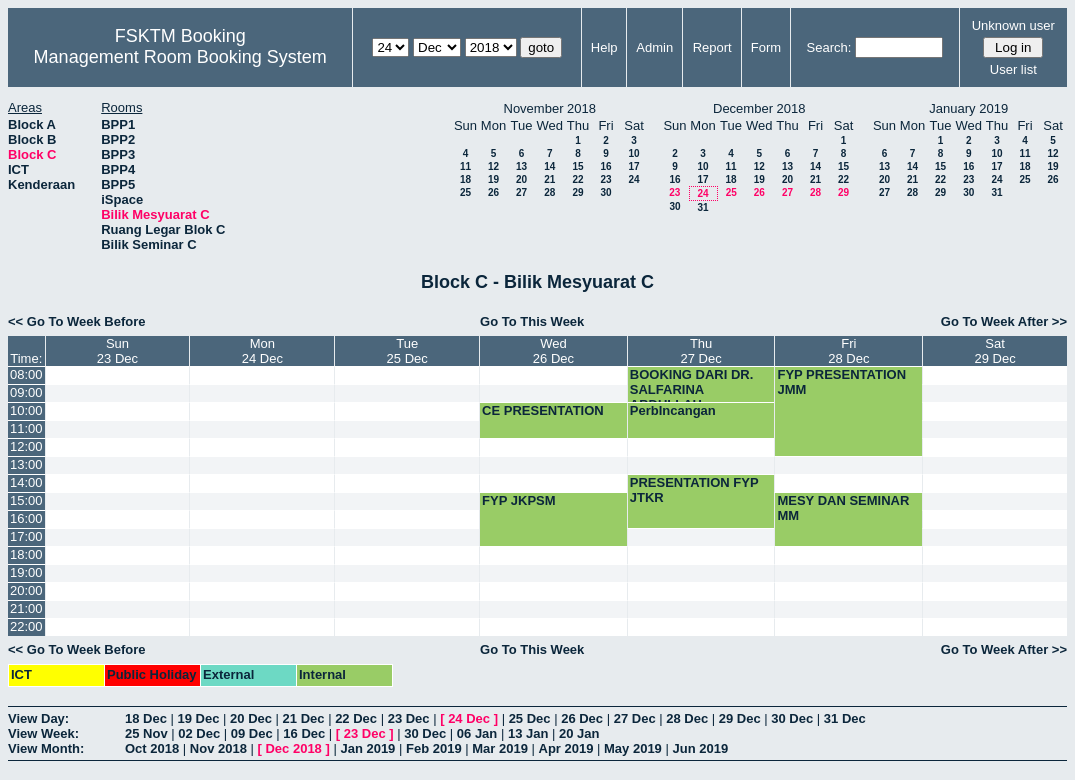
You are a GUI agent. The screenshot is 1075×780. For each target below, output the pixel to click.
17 (633, 166)
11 (465, 166)
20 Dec (251, 718)
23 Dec (409, 718)
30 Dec (792, 718)
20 (521, 179)
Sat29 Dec (994, 351)
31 (702, 207)
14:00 (26, 482)
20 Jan (579, 733)
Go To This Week (532, 321)
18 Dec (146, 718)
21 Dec (304, 718)
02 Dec (199, 733)
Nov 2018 (218, 748)
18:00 (26, 554)
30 (605, 192)
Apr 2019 (566, 748)
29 (577, 192)
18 (465, 179)
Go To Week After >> (1004, 321)
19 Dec (199, 718)
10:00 (26, 410)
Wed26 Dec (553, 351)
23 (605, 179)
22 (577, 179)
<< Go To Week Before (77, 321)
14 (549, 166)
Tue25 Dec (407, 351)
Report (712, 47)
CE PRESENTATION (543, 410)
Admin (654, 47)
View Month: (46, 748)
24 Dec (469, 718)
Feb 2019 (434, 748)
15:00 (26, 500)
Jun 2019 (700, 748)
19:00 (26, 572)
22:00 (26, 626)
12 (493, 166)
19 (493, 179)
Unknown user (1013, 25)
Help (604, 47)
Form (766, 47)
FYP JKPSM (518, 500)
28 (549, 192)
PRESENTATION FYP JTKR (694, 490)
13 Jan (528, 733)
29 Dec (740, 718)
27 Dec (635, 718)
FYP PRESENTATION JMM (841, 382)
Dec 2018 (293, 748)
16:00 (26, 518)
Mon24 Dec (262, 351)
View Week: (43, 733)
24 (633, 179)
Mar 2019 (500, 748)
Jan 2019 (367, 748)
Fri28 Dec (848, 351)
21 (549, 179)
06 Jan (477, 733)
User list (1013, 69)
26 (493, 192)
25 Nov (146, 733)
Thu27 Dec (701, 351)
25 (465, 192)
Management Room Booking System (180, 57)
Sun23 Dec (117, 351)
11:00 (26, 428)
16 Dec (304, 733)
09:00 (26, 392)
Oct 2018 (152, 748)
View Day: (38, 718)
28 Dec (687, 718)
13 (521, 166)
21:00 (26, 608)
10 (633, 153)
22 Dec (356, 718)
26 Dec (582, 718)
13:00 (26, 464)
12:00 (26, 446)
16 (605, 166)
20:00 (26, 590)
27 (521, 192)
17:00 (26, 536)
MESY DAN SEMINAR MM (843, 508)
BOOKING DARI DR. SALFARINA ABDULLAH (692, 389)
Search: (829, 47)
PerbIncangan (673, 410)
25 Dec (530, 718)
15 (577, 166)
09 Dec (252, 733)
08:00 (26, 374)
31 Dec (845, 718)
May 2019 (633, 748)
